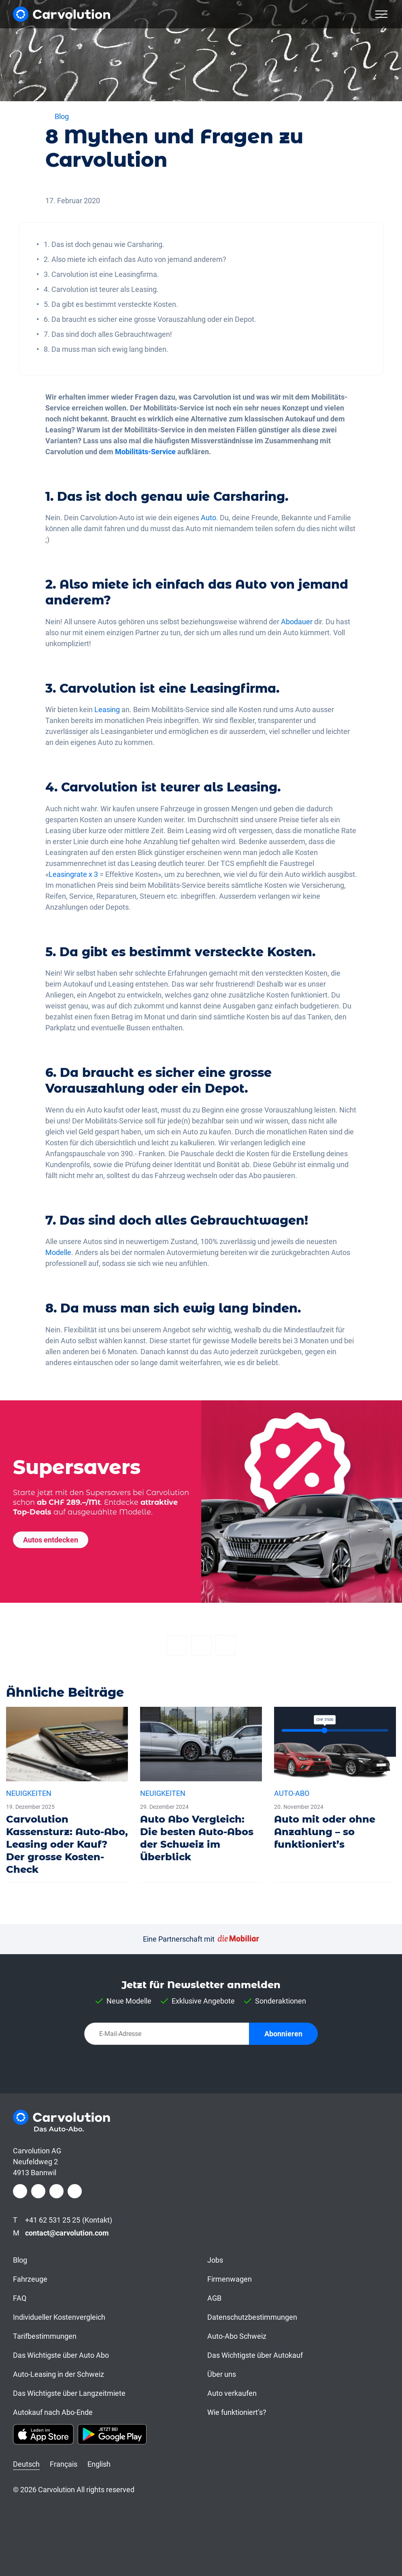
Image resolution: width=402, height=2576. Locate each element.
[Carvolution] (61, 14)
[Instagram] (38, 2191)
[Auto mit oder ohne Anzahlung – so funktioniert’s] (335, 1782)
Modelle (58, 1252)
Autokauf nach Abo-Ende (53, 2412)
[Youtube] (75, 2191)
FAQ (19, 2298)
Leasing (107, 709)
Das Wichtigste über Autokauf (255, 2355)
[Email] (225, 1645)
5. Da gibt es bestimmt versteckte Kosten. (111, 304)
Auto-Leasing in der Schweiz (58, 2374)
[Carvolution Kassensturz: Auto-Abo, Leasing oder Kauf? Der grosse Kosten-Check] (67, 1795)
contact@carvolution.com (67, 2233)
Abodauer (297, 621)
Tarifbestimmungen (45, 2336)
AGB (214, 2298)
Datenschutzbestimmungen (252, 2317)
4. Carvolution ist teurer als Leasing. (101, 289)
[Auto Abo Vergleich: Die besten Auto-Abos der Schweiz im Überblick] (201, 1788)
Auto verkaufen (232, 2393)
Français (63, 2464)
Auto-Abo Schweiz (236, 2336)
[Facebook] (177, 1645)
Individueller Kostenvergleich (59, 2317)
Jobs (215, 2260)
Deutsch (26, 2464)
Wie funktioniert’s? (236, 2412)
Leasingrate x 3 (73, 874)
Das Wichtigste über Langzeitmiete (69, 2393)
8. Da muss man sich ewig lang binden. (106, 349)
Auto (208, 517)
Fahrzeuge (30, 2279)
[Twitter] (201, 1645)
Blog (20, 2260)
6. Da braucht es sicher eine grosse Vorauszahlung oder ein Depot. (150, 319)
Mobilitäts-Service (145, 451)
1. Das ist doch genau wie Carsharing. (104, 244)
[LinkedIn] (56, 2191)
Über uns (221, 2374)
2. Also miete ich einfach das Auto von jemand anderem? (135, 259)
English (99, 2464)
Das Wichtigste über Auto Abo (61, 2355)
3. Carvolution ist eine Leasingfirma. (101, 274)
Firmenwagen (229, 2279)
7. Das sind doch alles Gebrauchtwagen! (108, 334)
